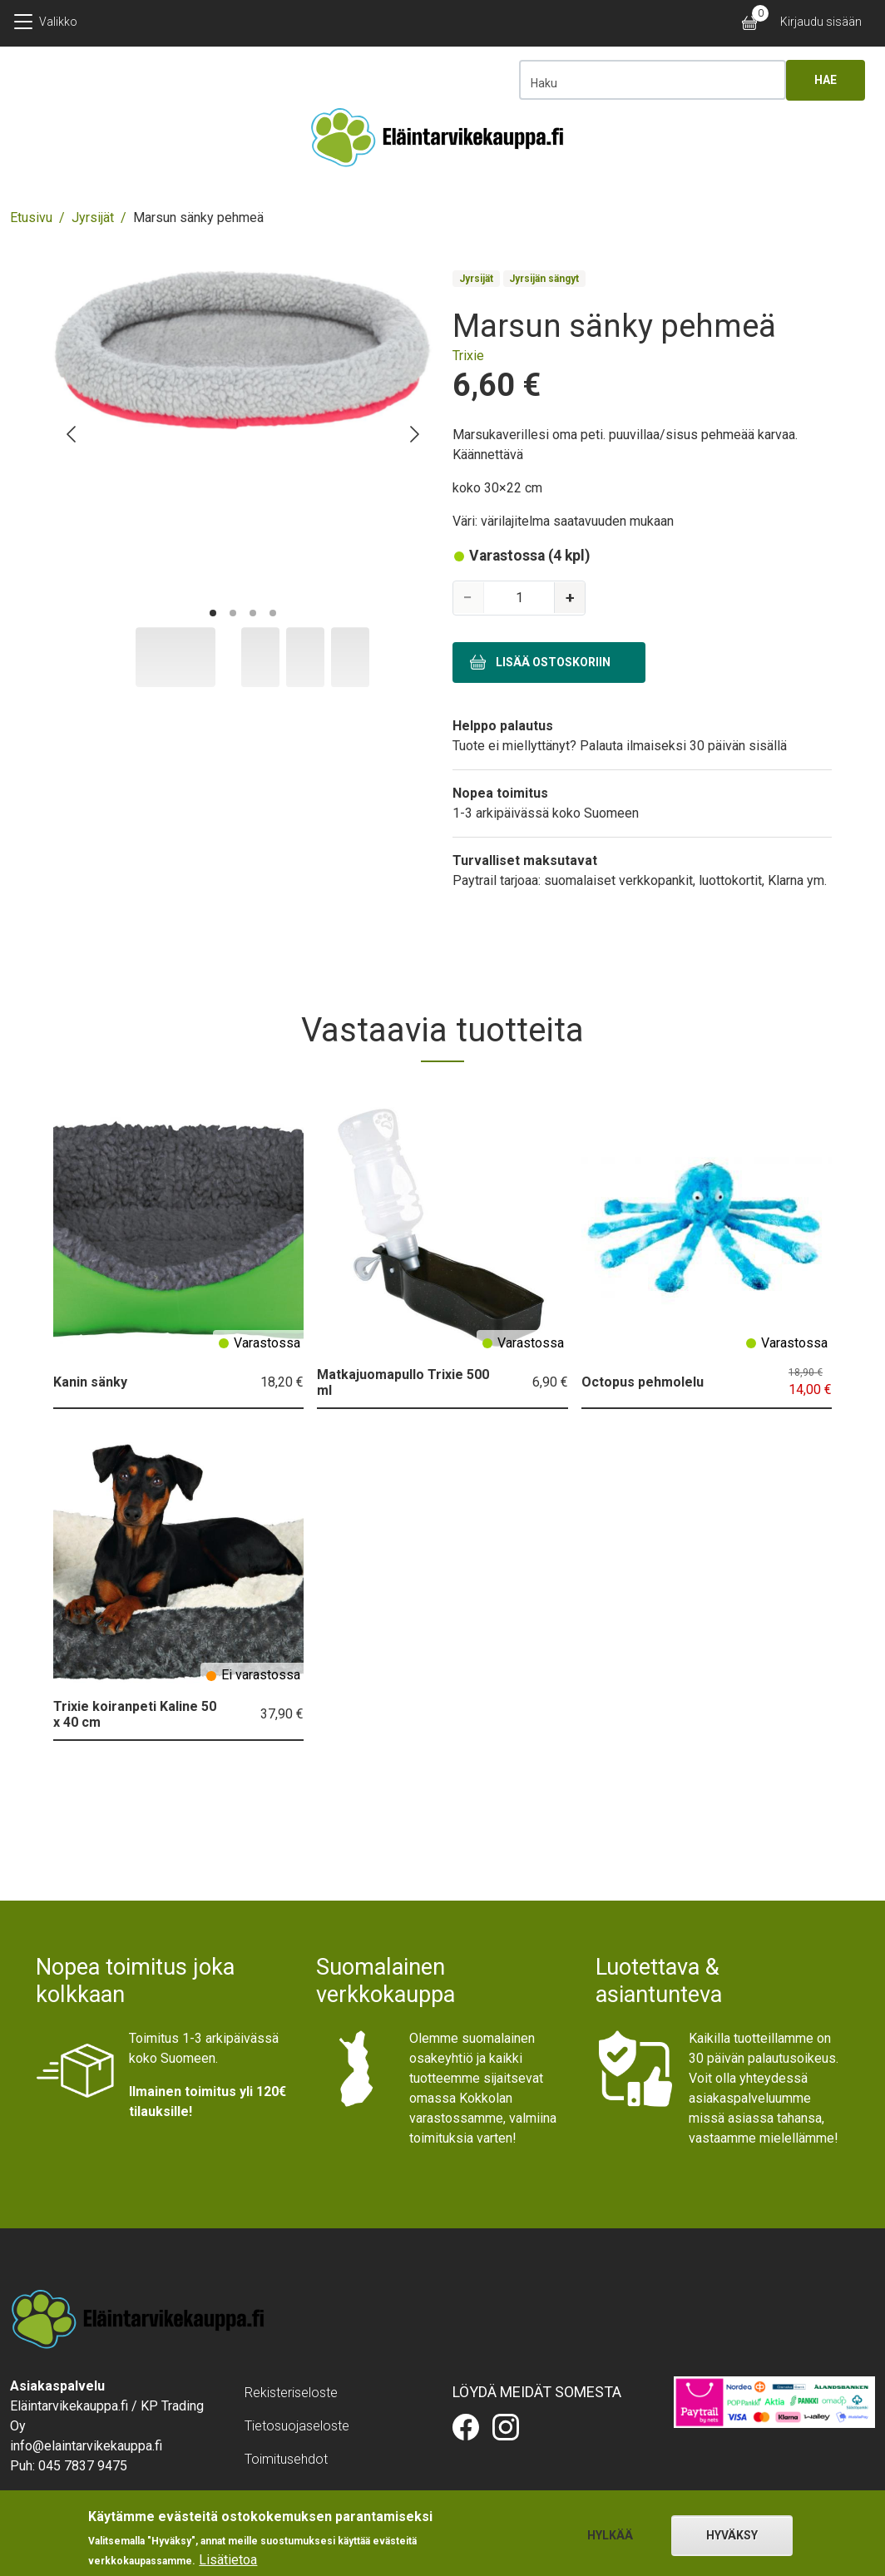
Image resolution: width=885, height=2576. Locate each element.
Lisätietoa (228, 2560)
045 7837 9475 (82, 2466)
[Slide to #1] (175, 657)
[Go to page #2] (233, 613)
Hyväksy (732, 2535)
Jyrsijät (93, 217)
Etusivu (31, 217)
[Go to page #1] (213, 613)
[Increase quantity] (568, 598)
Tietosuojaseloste (297, 2426)
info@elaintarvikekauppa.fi (86, 2446)
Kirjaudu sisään (821, 21)
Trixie (468, 355)
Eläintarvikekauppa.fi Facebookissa (465, 2427)
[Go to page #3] (253, 613)
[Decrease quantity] (470, 598)
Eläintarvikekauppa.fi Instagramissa (505, 2427)
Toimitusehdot (286, 2459)
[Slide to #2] (305, 657)
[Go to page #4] (273, 613)
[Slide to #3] (350, 657)
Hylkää (610, 2535)
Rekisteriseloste (291, 2392)
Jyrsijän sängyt (544, 278)
